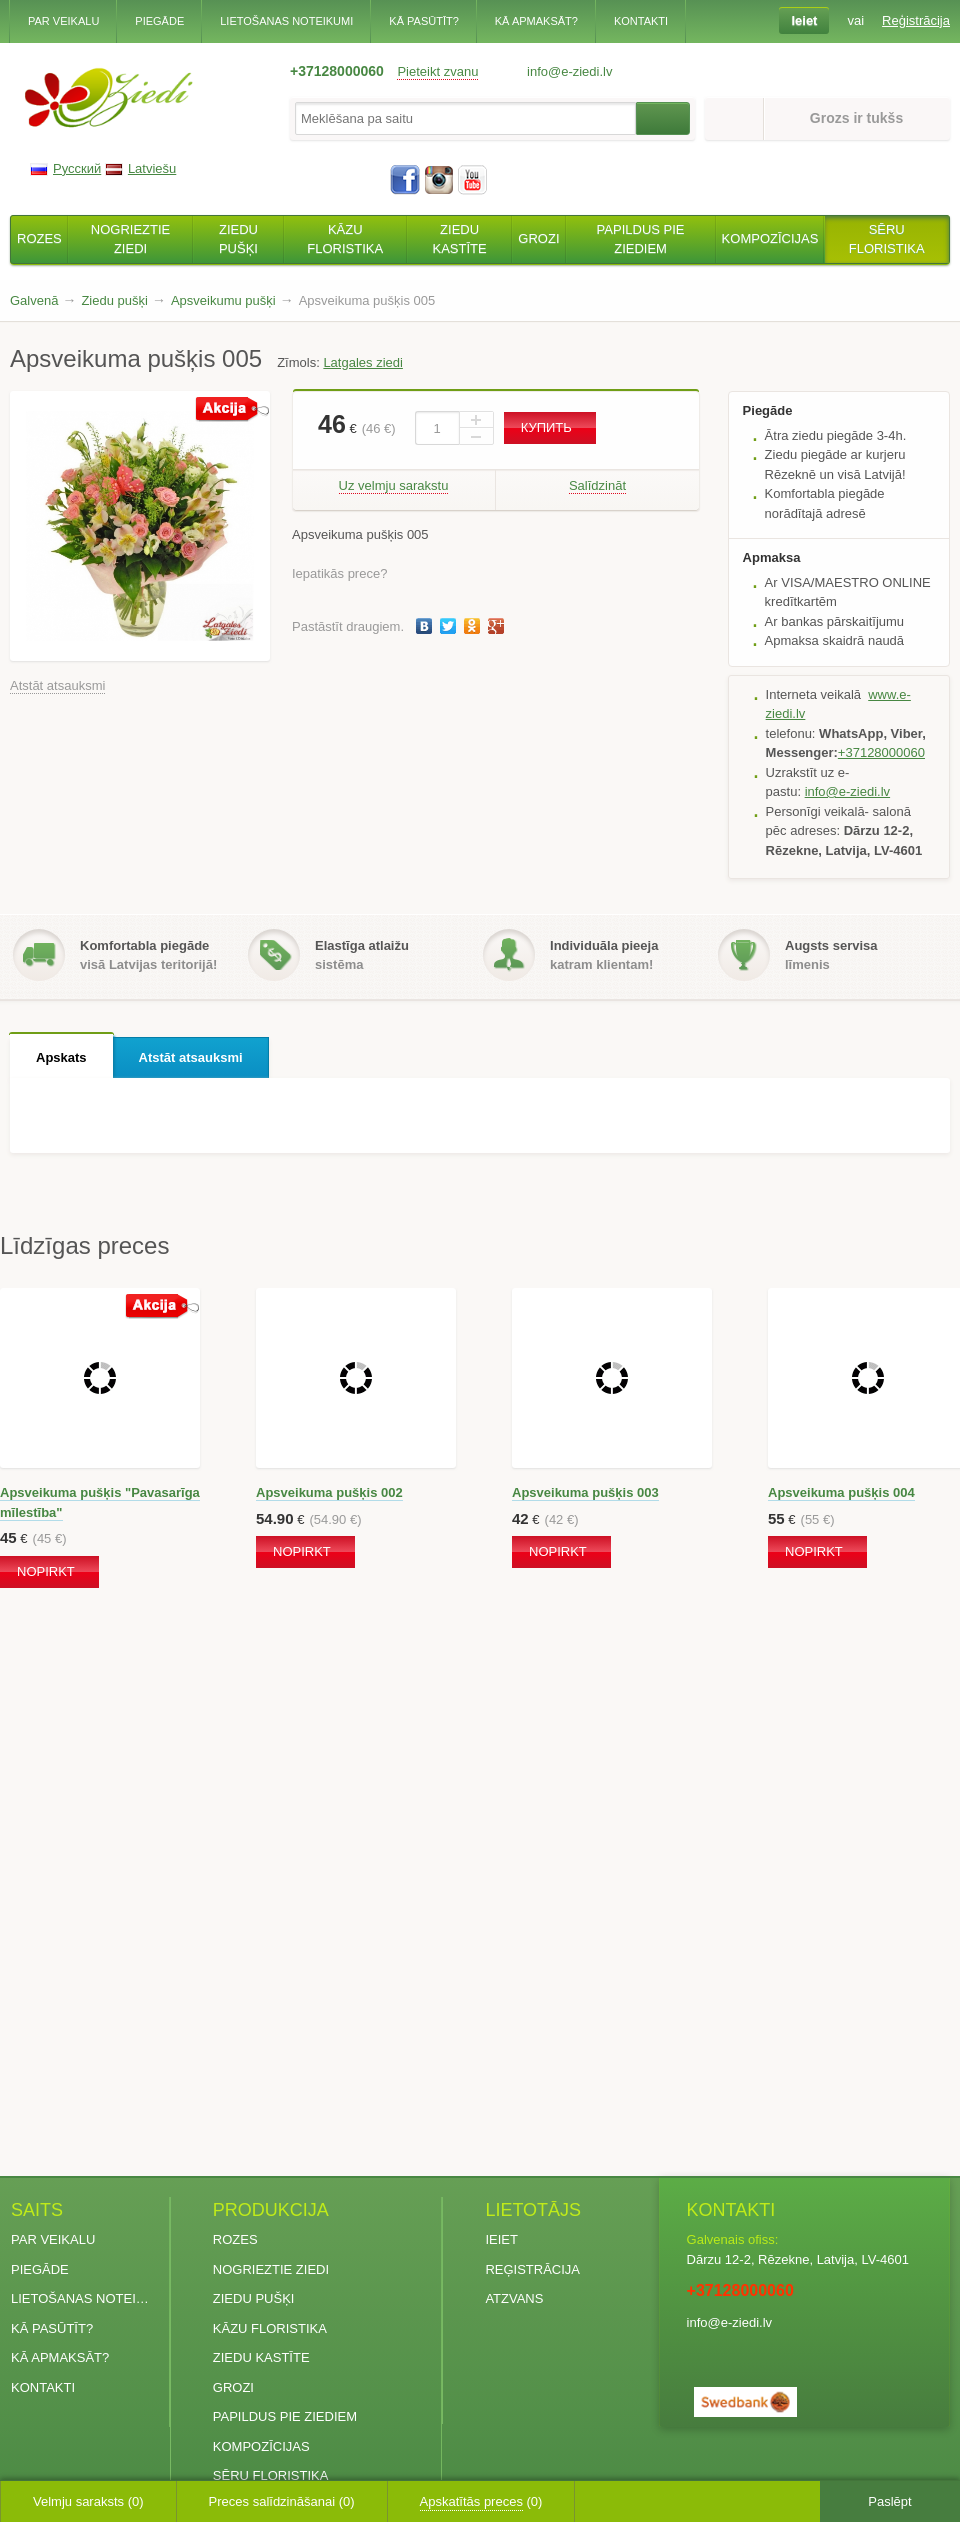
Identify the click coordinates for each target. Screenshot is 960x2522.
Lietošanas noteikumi (286, 21)
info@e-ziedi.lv (847, 791)
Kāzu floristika (270, 2328)
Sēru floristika (271, 2475)
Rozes (235, 2239)
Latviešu (140, 168)
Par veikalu (63, 21)
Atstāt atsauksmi (57, 685)
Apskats (61, 1057)
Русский (65, 168)
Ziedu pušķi (254, 2298)
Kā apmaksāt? (536, 21)
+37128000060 (337, 71)
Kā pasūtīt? (423, 21)
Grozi (233, 2387)
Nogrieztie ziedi (271, 2269)
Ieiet (501, 2239)
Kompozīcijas (261, 2446)
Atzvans (514, 2298)
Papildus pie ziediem (285, 2416)
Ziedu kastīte (261, 2357)
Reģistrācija (532, 2269)
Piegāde (159, 21)
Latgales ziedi (363, 362)
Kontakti (641, 21)
